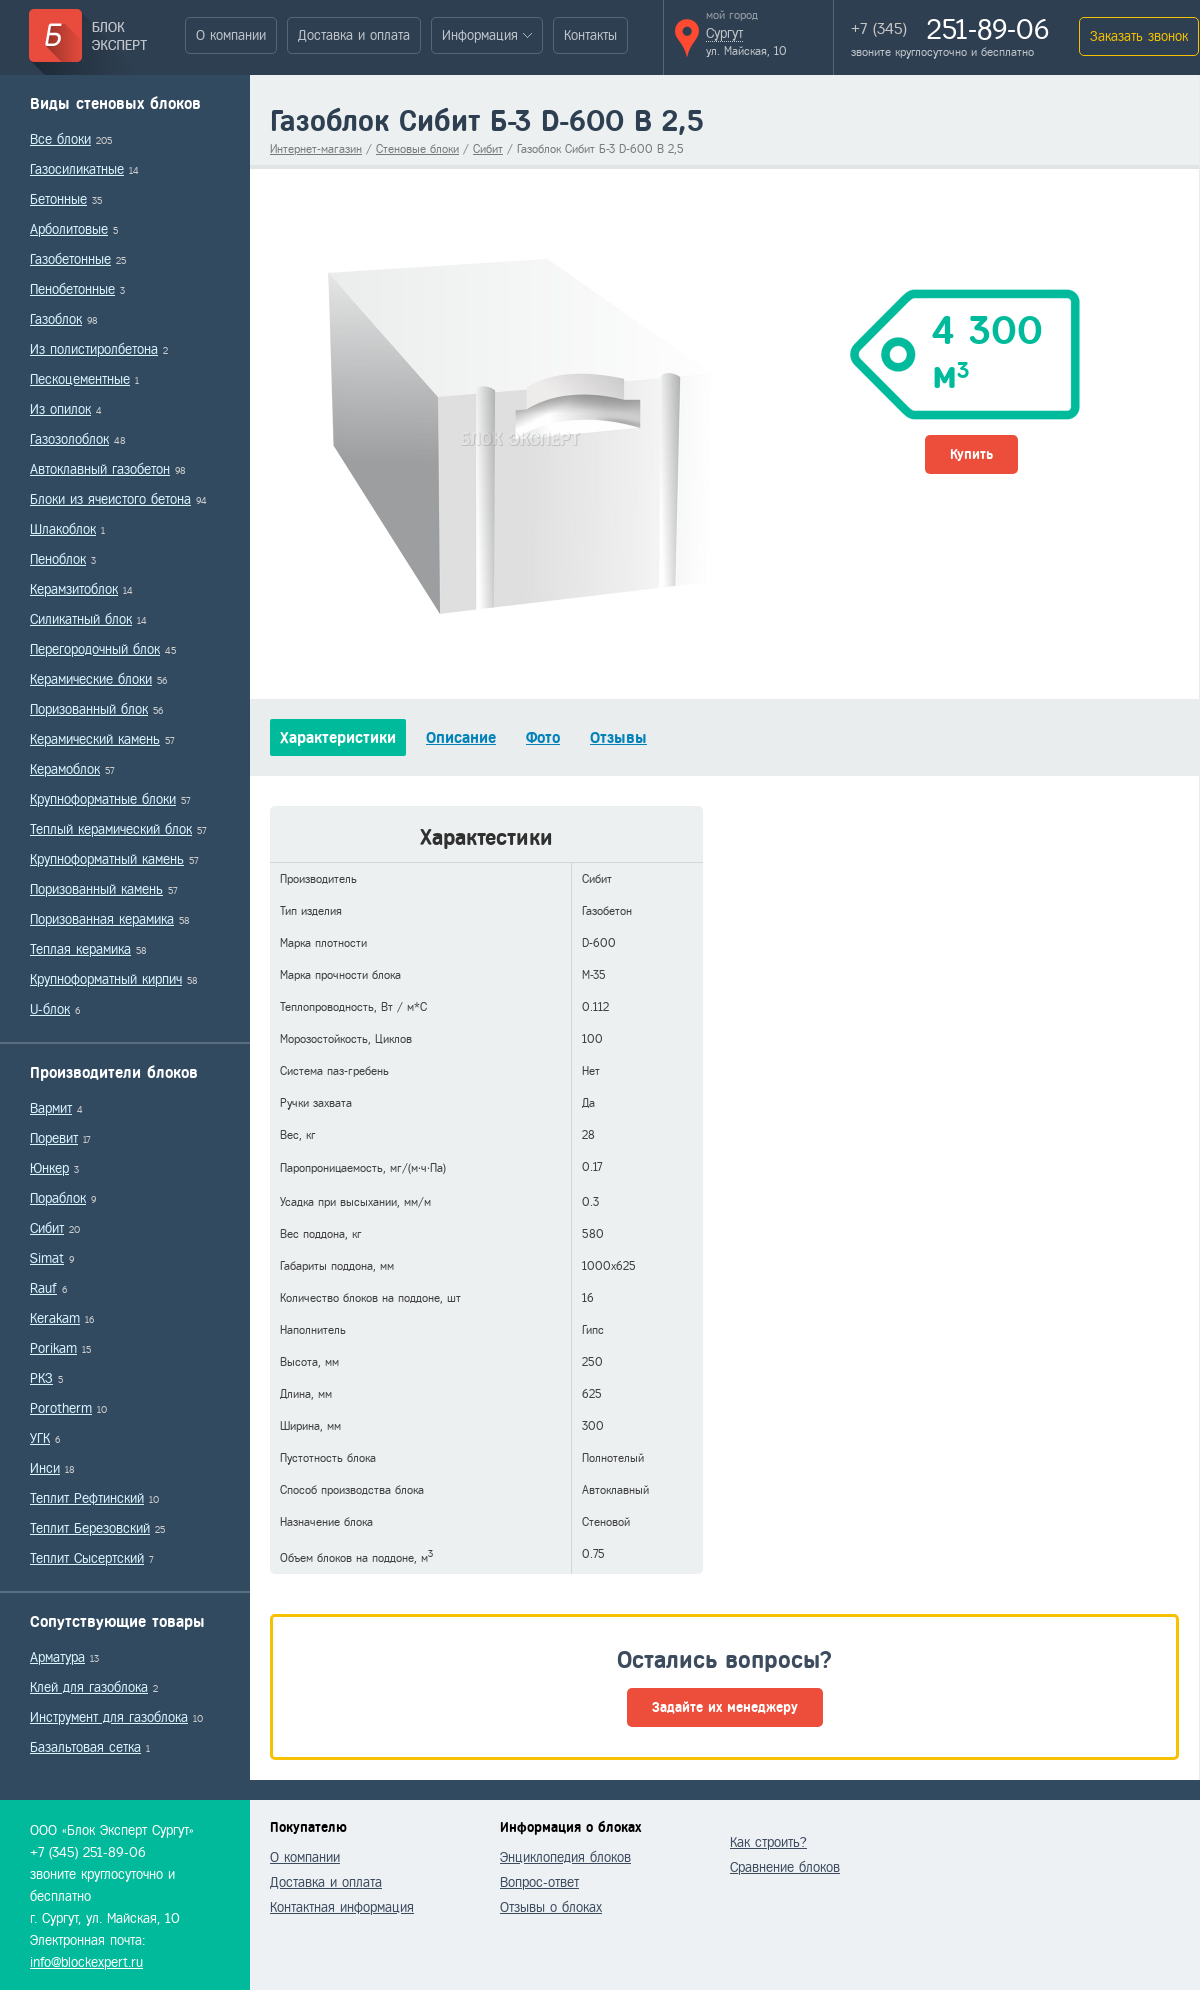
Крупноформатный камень (107, 859)
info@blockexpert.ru (86, 1962)
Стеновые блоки (417, 149)
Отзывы (618, 737)
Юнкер (49, 1168)
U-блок (50, 1009)
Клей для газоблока (89, 1687)
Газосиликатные (77, 169)
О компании (231, 35)
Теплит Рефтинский (87, 1498)
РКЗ (41, 1378)
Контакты (590, 35)
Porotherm (61, 1408)
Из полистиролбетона (94, 349)
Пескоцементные (80, 379)
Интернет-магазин (316, 149)
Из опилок (60, 409)
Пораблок (58, 1198)
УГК (40, 1438)
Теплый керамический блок (111, 829)
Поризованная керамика (102, 919)
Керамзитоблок (74, 589)
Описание (461, 737)
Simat (47, 1258)
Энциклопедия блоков (565, 1857)
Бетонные (58, 199)
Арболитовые (69, 229)
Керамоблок (65, 769)
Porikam (53, 1348)
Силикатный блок (81, 619)
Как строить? (768, 1842)
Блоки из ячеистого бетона (110, 499)
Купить (971, 454)
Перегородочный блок (95, 649)
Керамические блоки (91, 679)
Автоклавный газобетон (100, 469)
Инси (45, 1468)
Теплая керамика (80, 949)
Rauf (43, 1288)
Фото (543, 737)
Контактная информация (342, 1907)
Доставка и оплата (354, 35)
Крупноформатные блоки (103, 799)
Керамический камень (95, 739)
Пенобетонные (72, 289)
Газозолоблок (69, 439)
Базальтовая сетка (85, 1747)
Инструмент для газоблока (109, 1717)
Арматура (57, 1657)
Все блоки (60, 139)
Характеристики (338, 737)
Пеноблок (58, 559)
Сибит (47, 1228)
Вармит (51, 1108)
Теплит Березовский (90, 1528)
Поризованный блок (89, 709)
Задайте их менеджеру (725, 1707)
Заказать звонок (1139, 36)
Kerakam (55, 1318)
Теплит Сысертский (87, 1558)
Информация (480, 35)
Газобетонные (70, 259)
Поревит (54, 1138)
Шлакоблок (63, 529)
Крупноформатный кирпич (106, 979)
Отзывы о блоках (551, 1907)
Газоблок (56, 319)
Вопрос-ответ (539, 1882)
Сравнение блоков (785, 1867)
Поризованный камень (96, 889)
